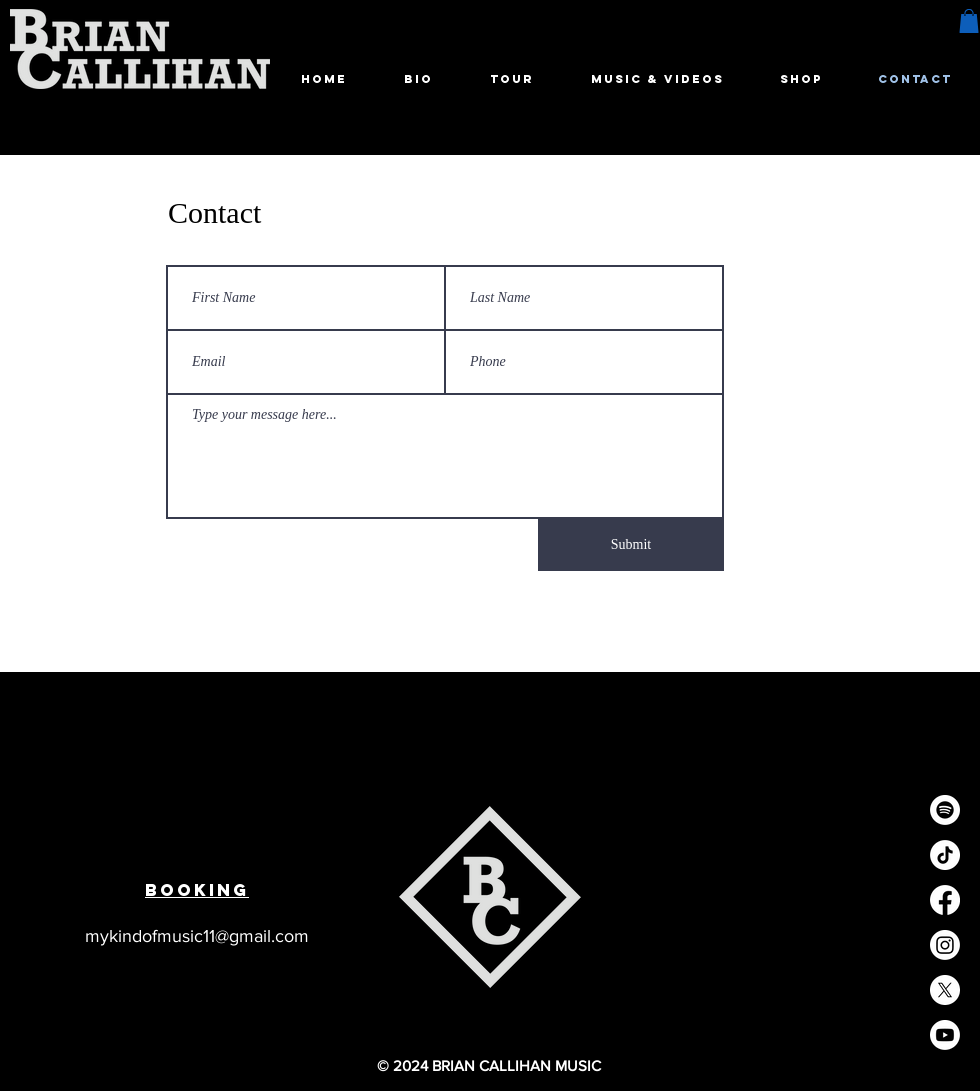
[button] (969, 21)
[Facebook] (945, 900)
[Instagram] (945, 945)
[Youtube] (945, 1035)
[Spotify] (945, 810)
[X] (945, 990)
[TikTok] (945, 855)
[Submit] (631, 545)
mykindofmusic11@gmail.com (197, 936)
